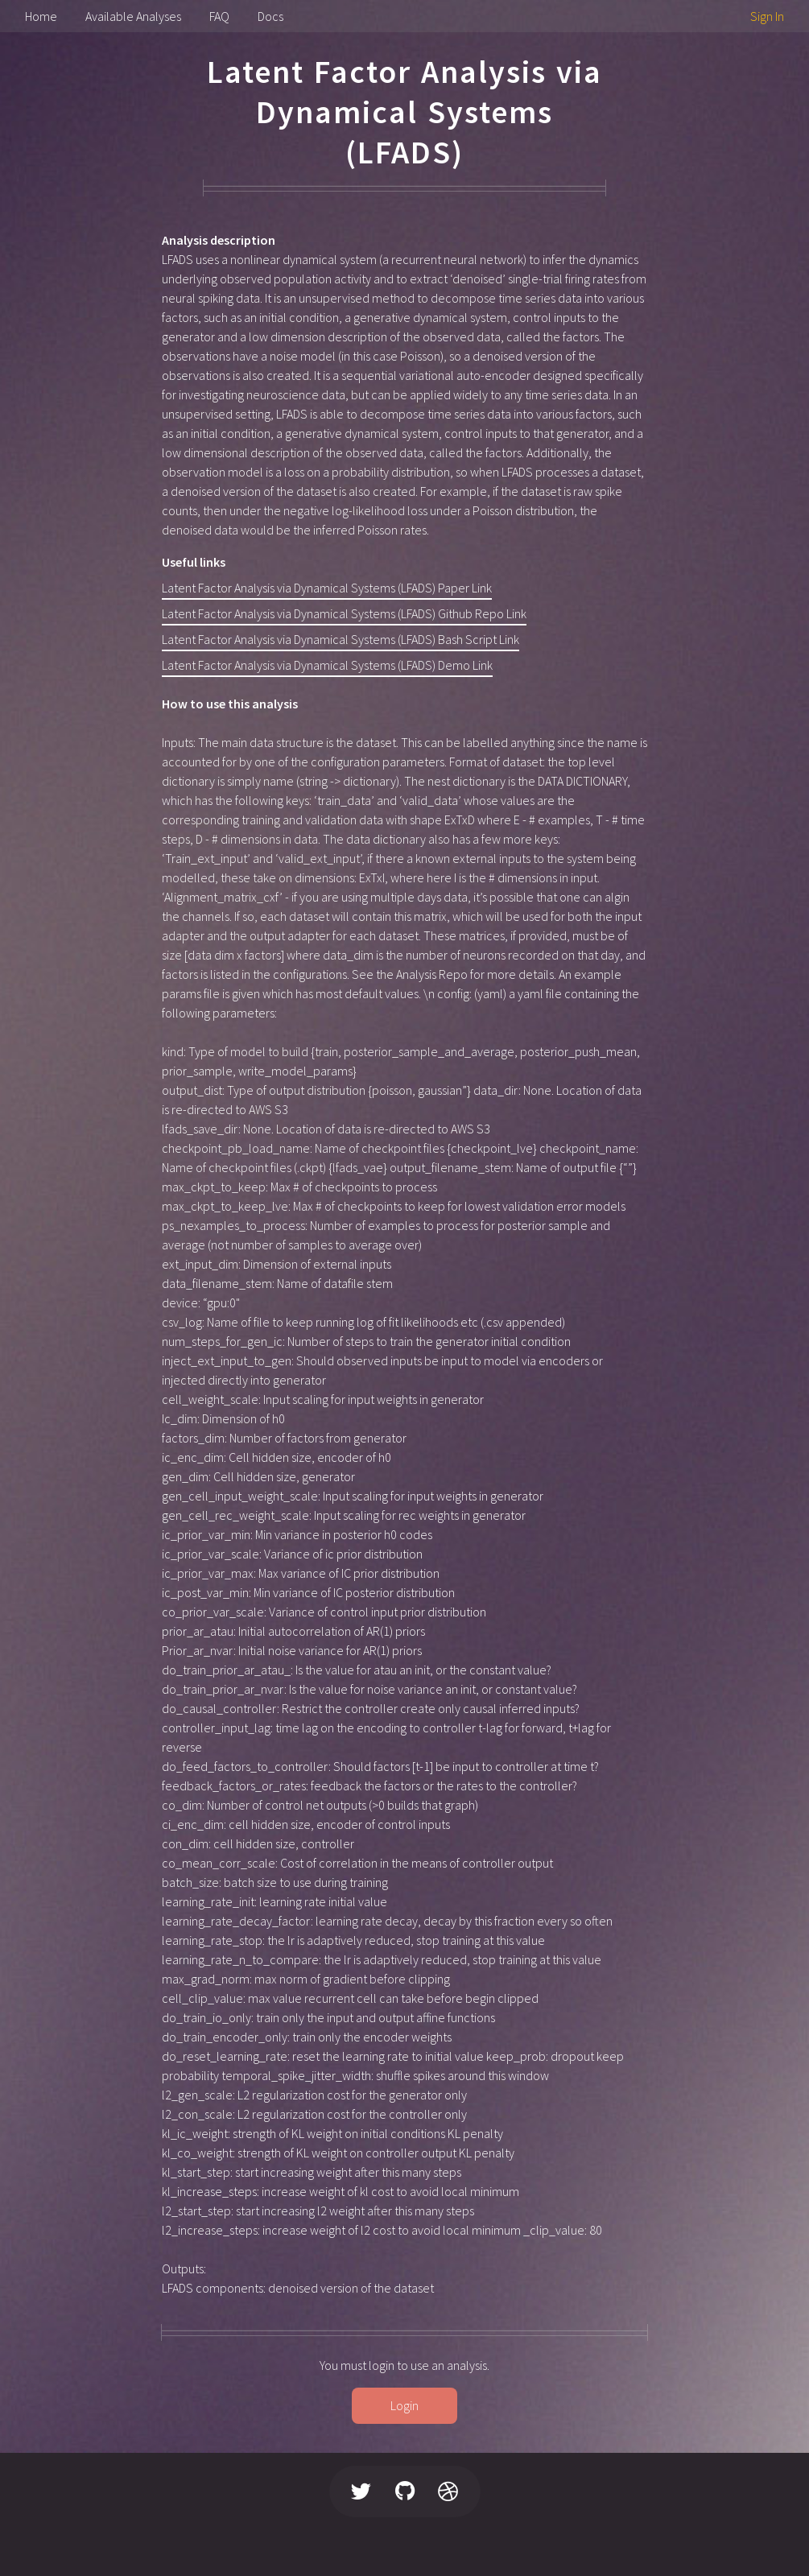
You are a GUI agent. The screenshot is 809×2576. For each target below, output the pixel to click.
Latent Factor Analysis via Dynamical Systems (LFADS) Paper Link (327, 588)
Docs (270, 16)
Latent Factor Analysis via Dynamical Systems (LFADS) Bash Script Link (340, 639)
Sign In (767, 16)
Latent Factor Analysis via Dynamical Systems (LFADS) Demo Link (327, 665)
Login (404, 2405)
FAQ (219, 16)
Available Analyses (133, 16)
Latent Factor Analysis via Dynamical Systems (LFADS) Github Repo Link (344, 613)
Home (41, 16)
